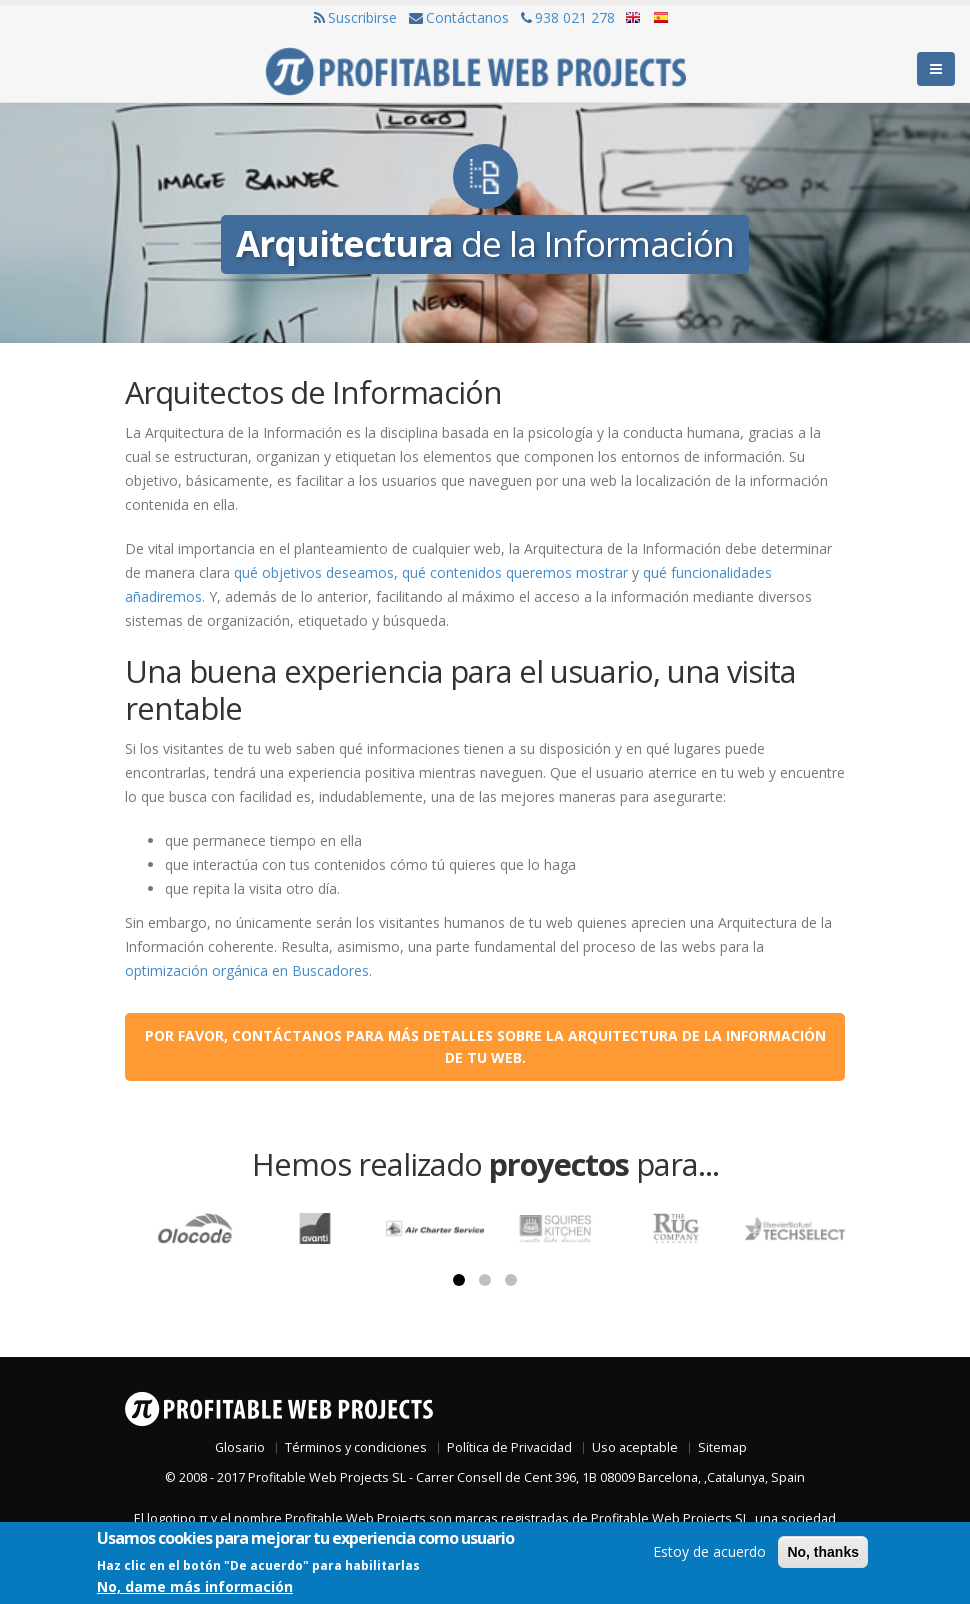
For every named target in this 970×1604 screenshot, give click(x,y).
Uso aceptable (635, 1447)
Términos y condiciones (356, 1447)
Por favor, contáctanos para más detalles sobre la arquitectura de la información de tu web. (485, 1046)
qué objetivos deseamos (314, 572)
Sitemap (722, 1447)
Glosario (240, 1447)
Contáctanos (459, 17)
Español (660, 18)
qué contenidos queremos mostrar (515, 572)
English (634, 18)
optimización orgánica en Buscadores (247, 970)
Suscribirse (355, 17)
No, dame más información (195, 1586)
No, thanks (823, 1552)
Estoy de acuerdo (709, 1551)
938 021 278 (568, 17)
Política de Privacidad (509, 1447)
